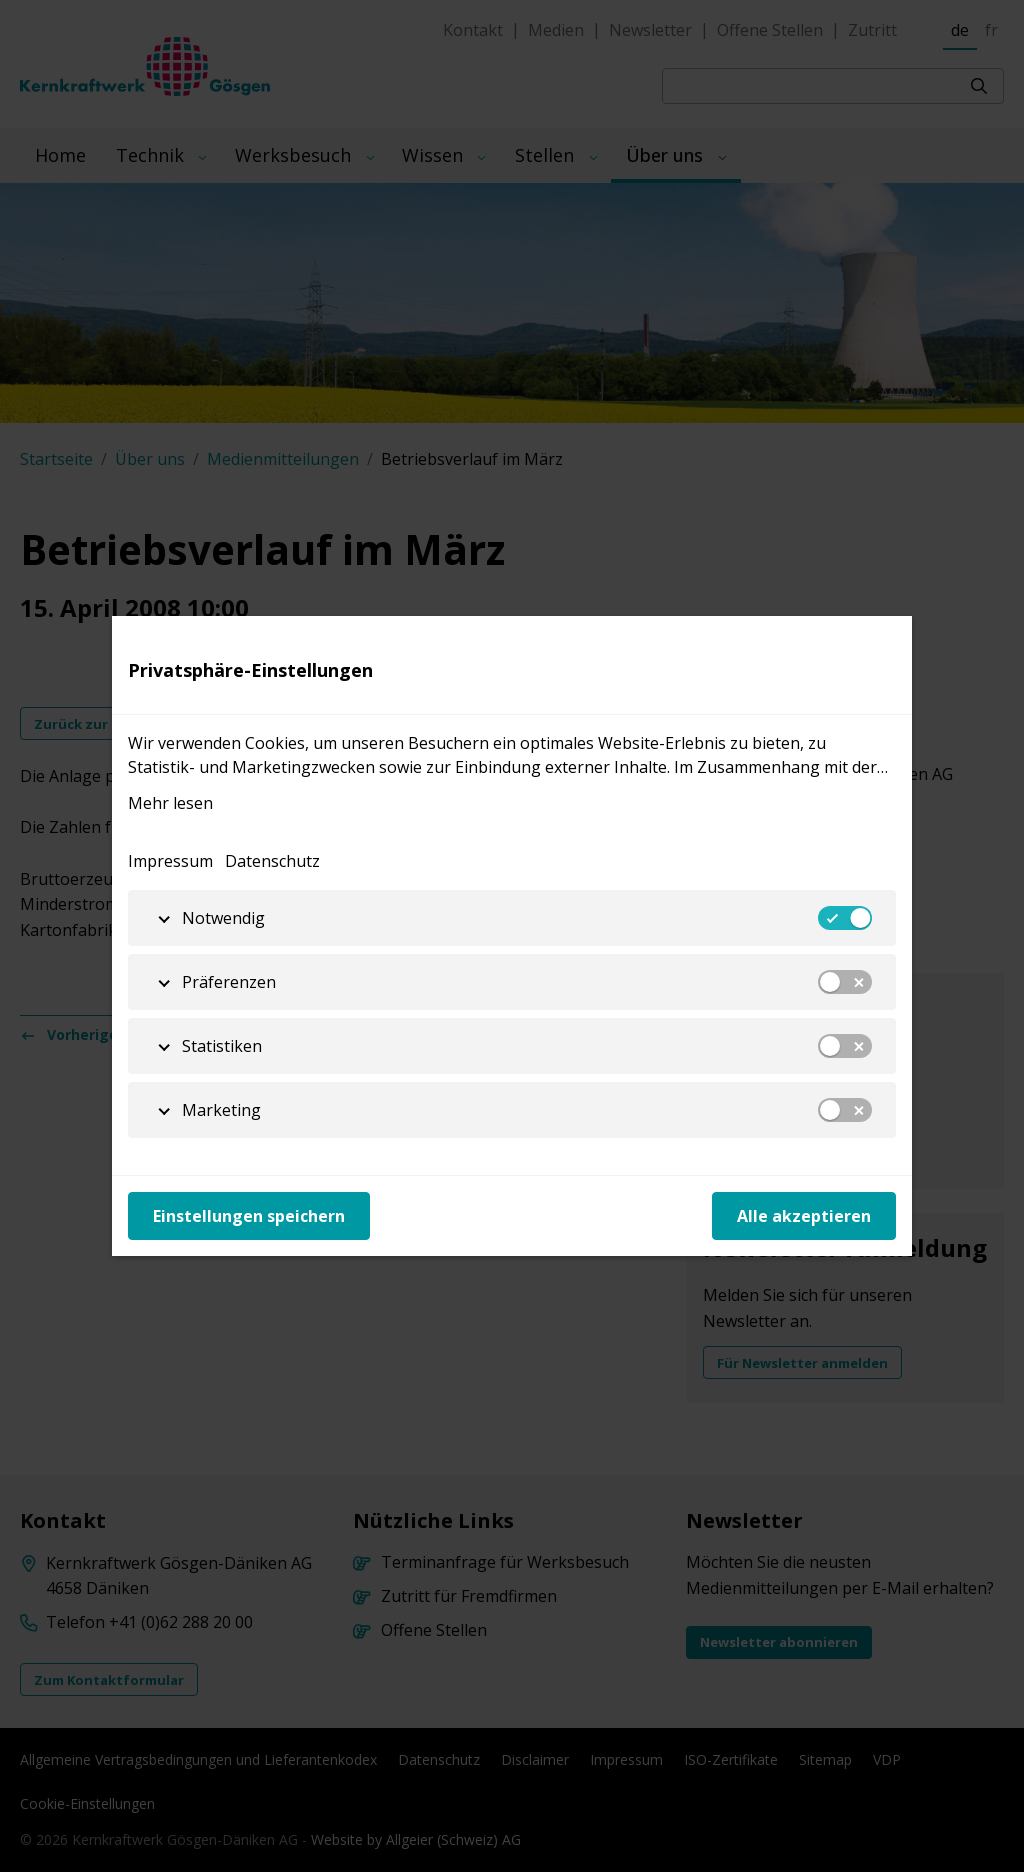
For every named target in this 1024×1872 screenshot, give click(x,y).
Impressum (170, 861)
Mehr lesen (170, 803)
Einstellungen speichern (249, 1216)
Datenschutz (272, 861)
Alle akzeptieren (804, 1216)
